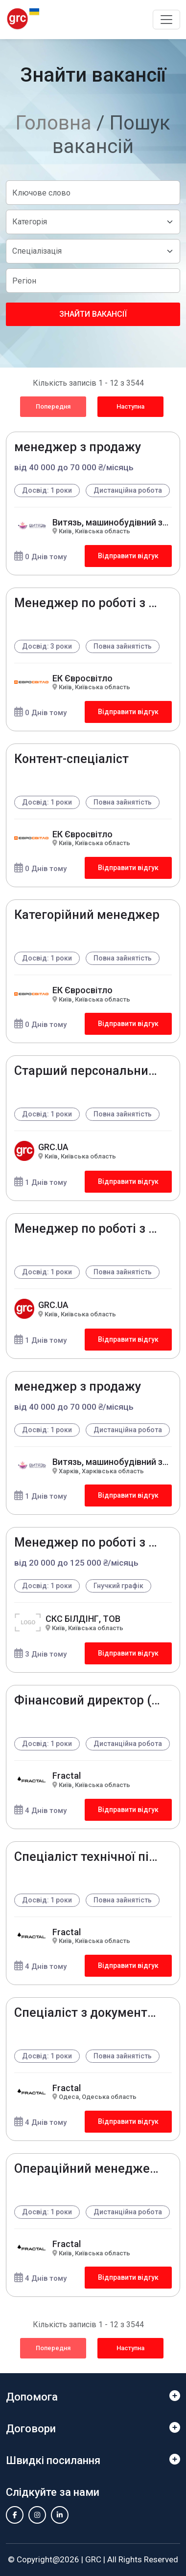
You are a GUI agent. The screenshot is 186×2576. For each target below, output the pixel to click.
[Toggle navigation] (166, 19)
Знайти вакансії (93, 314)
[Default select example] (93, 222)
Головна (54, 122)
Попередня (53, 406)
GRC (93, 2559)
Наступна (130, 406)
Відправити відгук (128, 556)
